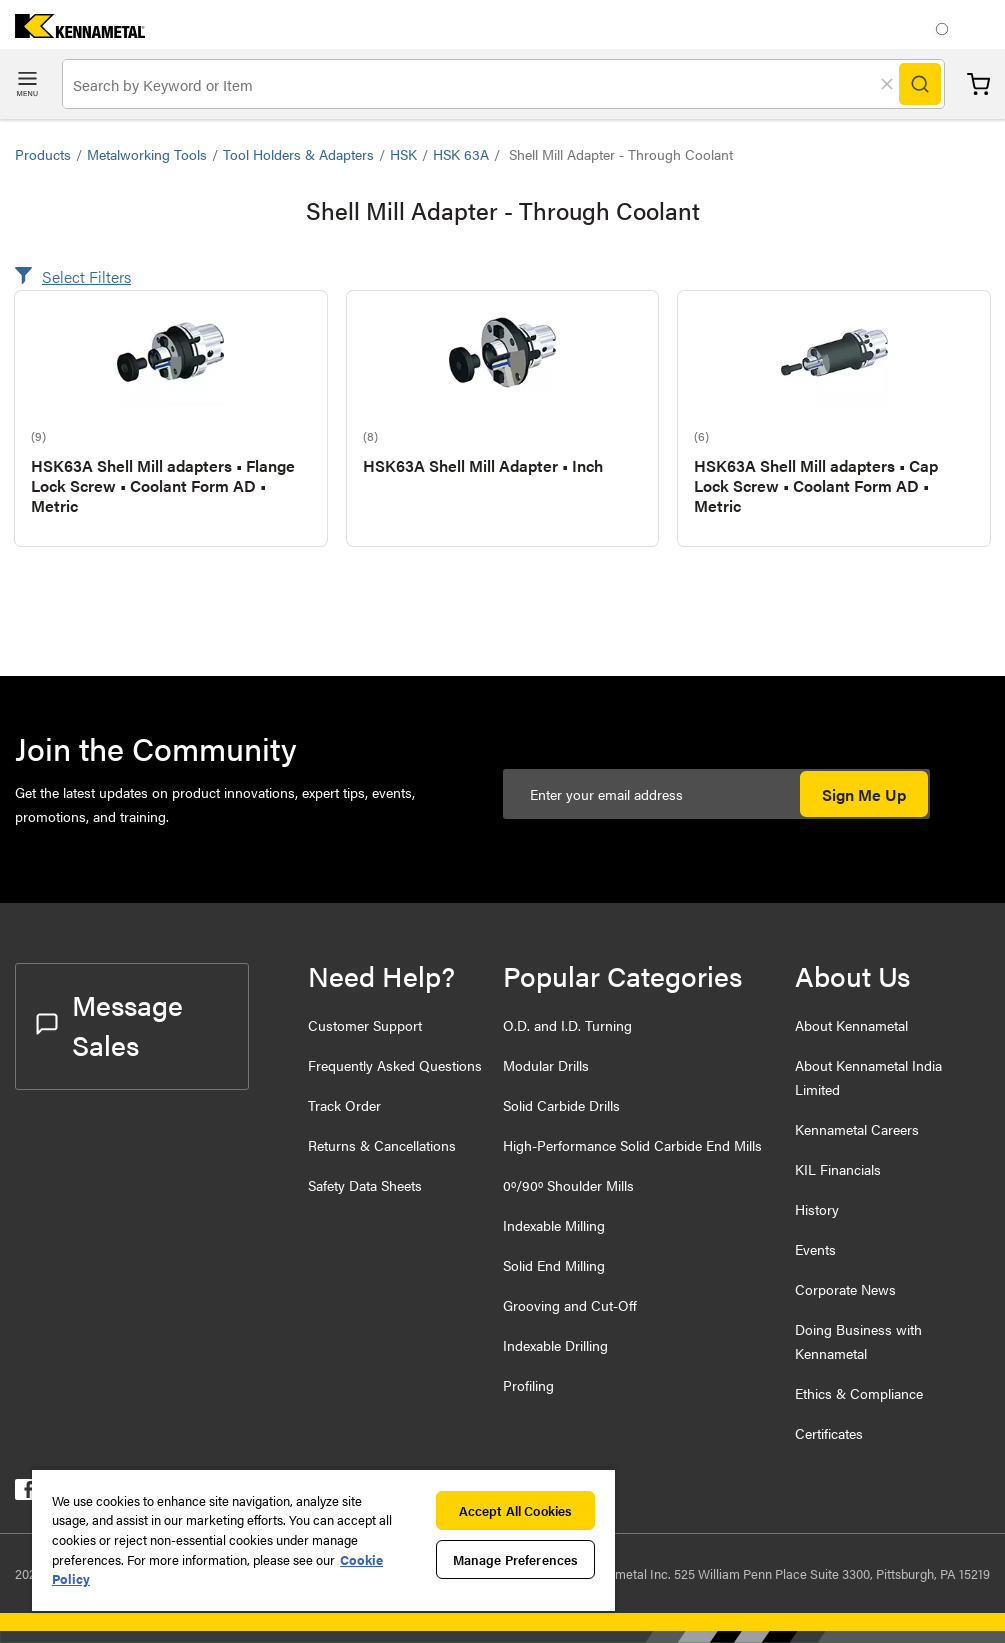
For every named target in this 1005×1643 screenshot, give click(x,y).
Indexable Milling (554, 1225)
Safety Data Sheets (365, 1185)
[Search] (920, 84)
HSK (403, 154)
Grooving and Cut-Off (570, 1305)
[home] (72, 31)
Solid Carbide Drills (561, 1105)
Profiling (528, 1385)
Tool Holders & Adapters (298, 154)
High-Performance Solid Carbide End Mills (632, 1145)
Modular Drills (546, 1065)
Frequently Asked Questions (395, 1065)
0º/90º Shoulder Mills (568, 1185)
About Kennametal (851, 1025)
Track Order (344, 1105)
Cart (978, 84)
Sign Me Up (864, 794)
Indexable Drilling (555, 1345)
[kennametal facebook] (25, 1493)
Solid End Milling (554, 1265)
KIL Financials (838, 1169)
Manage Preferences (515, 1559)
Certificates (829, 1433)
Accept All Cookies (515, 1510)
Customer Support (365, 1025)
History (817, 1209)
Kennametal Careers (857, 1129)
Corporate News (845, 1289)
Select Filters (86, 276)
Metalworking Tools (147, 154)
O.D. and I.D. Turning (567, 1025)
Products (43, 154)
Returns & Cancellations (382, 1145)
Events (815, 1249)
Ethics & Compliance (859, 1393)
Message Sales (109, 1024)
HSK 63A (461, 154)
